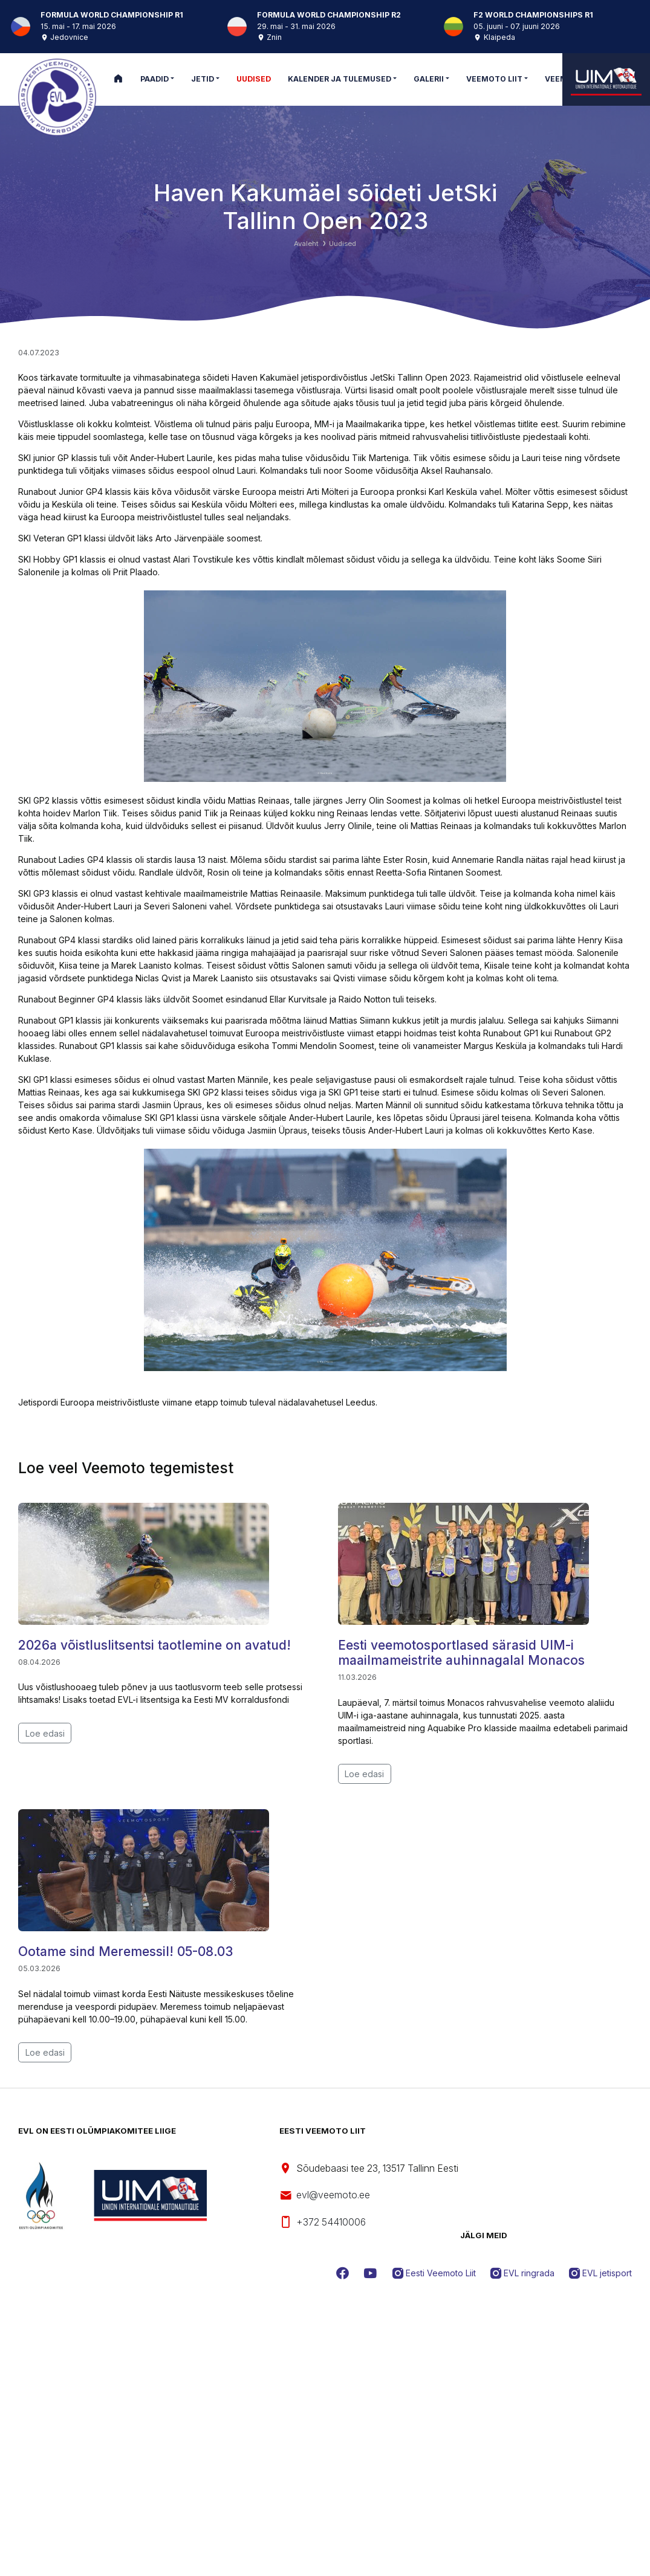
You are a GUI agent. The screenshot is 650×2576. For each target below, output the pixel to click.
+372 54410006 (322, 2222)
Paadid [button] (154, 78)
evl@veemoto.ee (324, 2195)
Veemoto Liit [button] (494, 78)
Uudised (342, 243)
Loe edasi (45, 1733)
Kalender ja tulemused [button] (339, 78)
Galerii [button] (429, 78)
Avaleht (306, 243)
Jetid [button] (202, 78)
